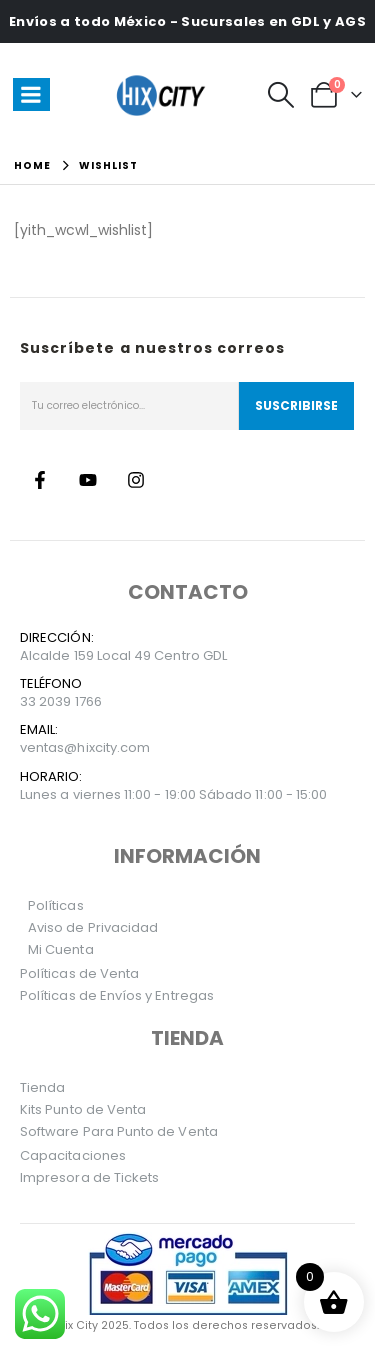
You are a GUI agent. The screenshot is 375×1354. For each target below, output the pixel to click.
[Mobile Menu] (32, 94)
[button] (280, 95)
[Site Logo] (164, 95)
